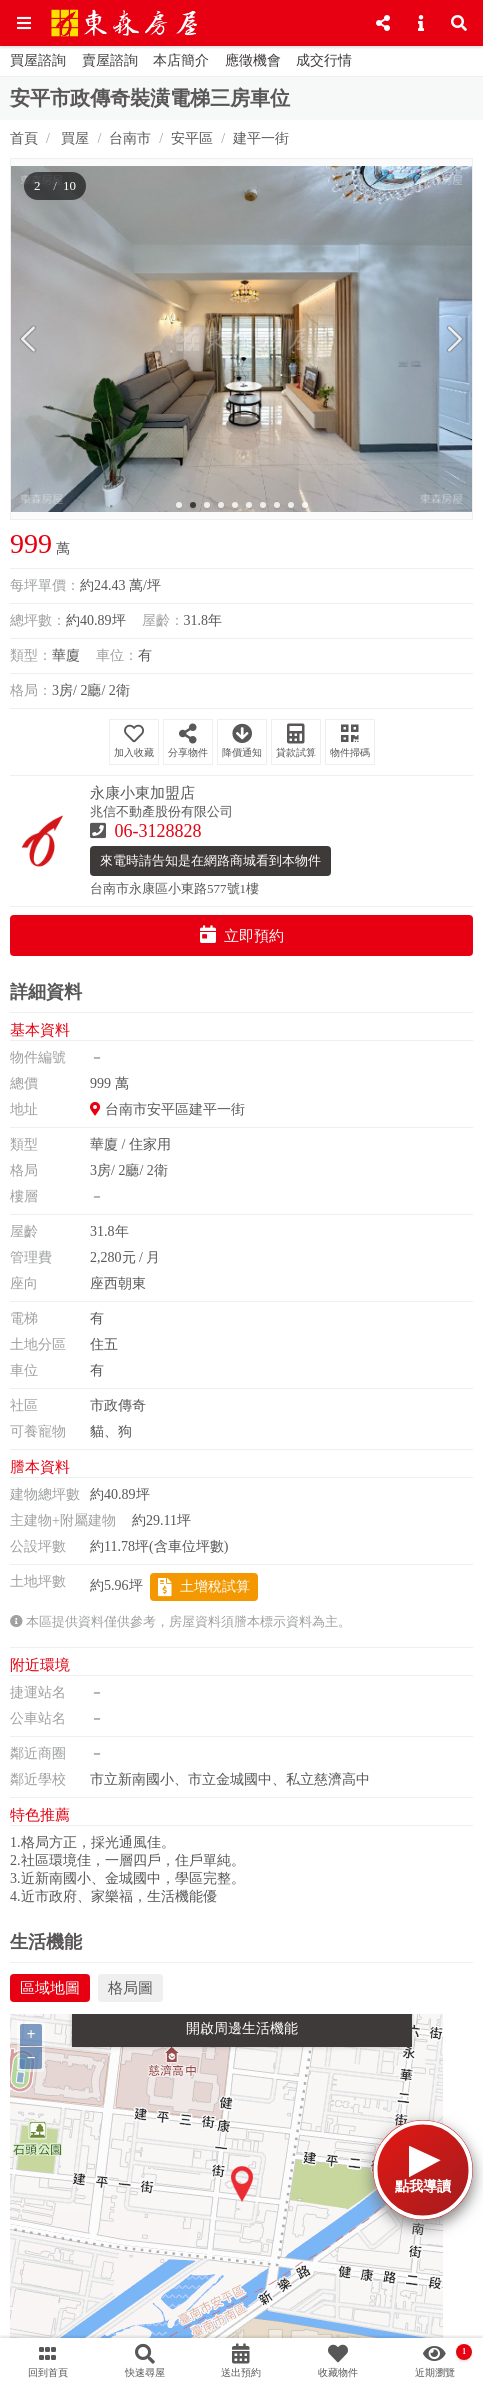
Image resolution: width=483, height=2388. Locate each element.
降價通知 (242, 741)
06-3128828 (158, 831)
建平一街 (261, 138)
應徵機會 (253, 60)
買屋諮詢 (38, 60)
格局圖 (130, 1988)
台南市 (130, 138)
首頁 (24, 138)
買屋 (74, 138)
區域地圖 (50, 1988)
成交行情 (324, 60)
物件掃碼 (350, 741)
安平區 (192, 138)
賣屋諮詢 (110, 60)
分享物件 (188, 741)
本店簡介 (181, 60)
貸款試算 (296, 741)
